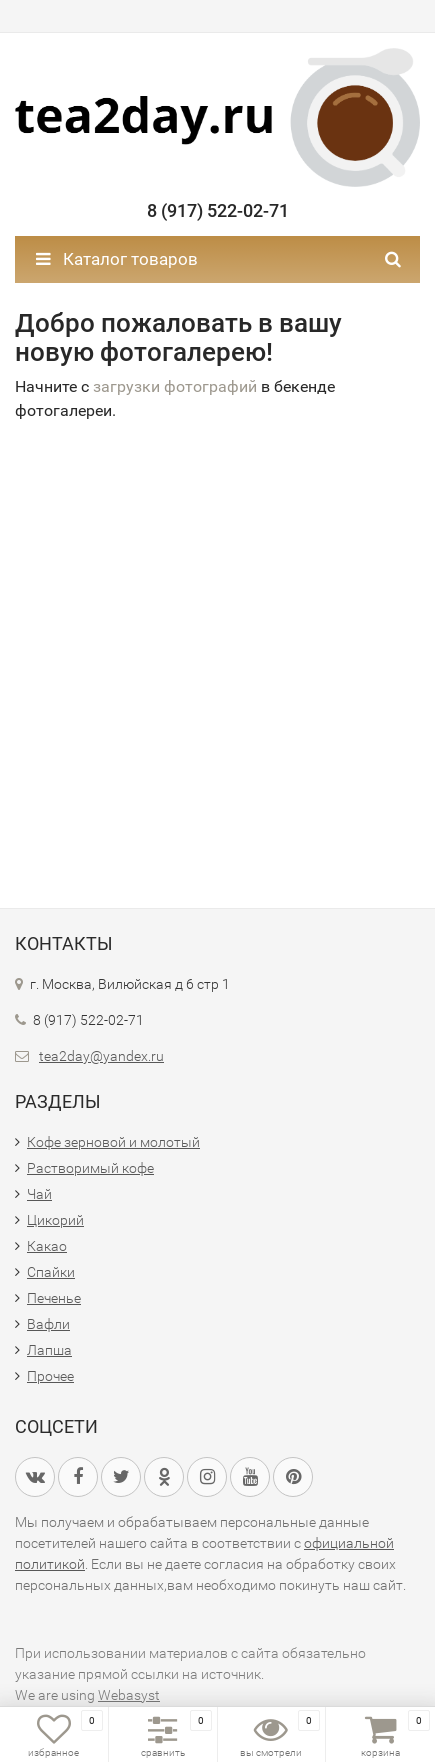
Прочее (50, 1376)
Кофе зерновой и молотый (113, 1142)
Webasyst (129, 1695)
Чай (39, 1194)
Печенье (54, 1298)
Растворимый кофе (90, 1168)
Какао (47, 1246)
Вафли (48, 1324)
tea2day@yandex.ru (101, 1056)
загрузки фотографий (175, 386)
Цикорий (55, 1220)
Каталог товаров (117, 259)
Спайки (51, 1272)
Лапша (49, 1350)
